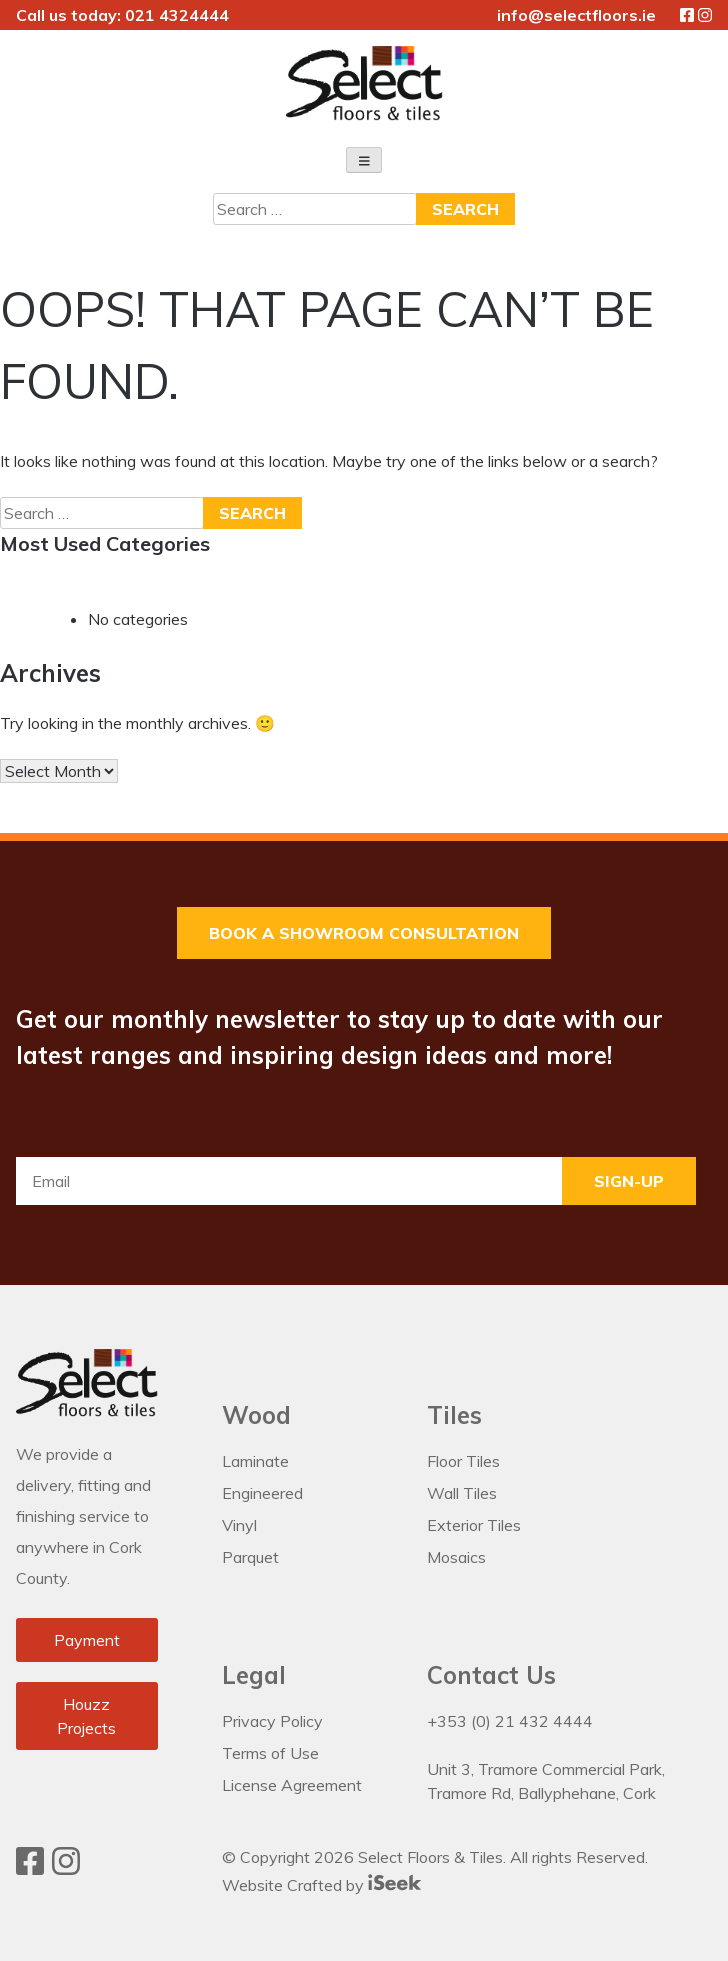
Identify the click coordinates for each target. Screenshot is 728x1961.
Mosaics (456, 1558)
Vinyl (239, 1526)
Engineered (262, 1494)
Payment (87, 1640)
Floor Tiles (463, 1462)
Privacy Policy (272, 1722)
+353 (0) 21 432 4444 (510, 1722)
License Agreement (292, 1786)
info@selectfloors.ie (576, 15)
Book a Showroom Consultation (364, 934)
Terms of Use (270, 1754)
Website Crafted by (321, 1885)
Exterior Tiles (474, 1526)
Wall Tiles (462, 1494)
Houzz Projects (86, 1716)
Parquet (250, 1558)
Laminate (255, 1462)
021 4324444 (177, 15)
